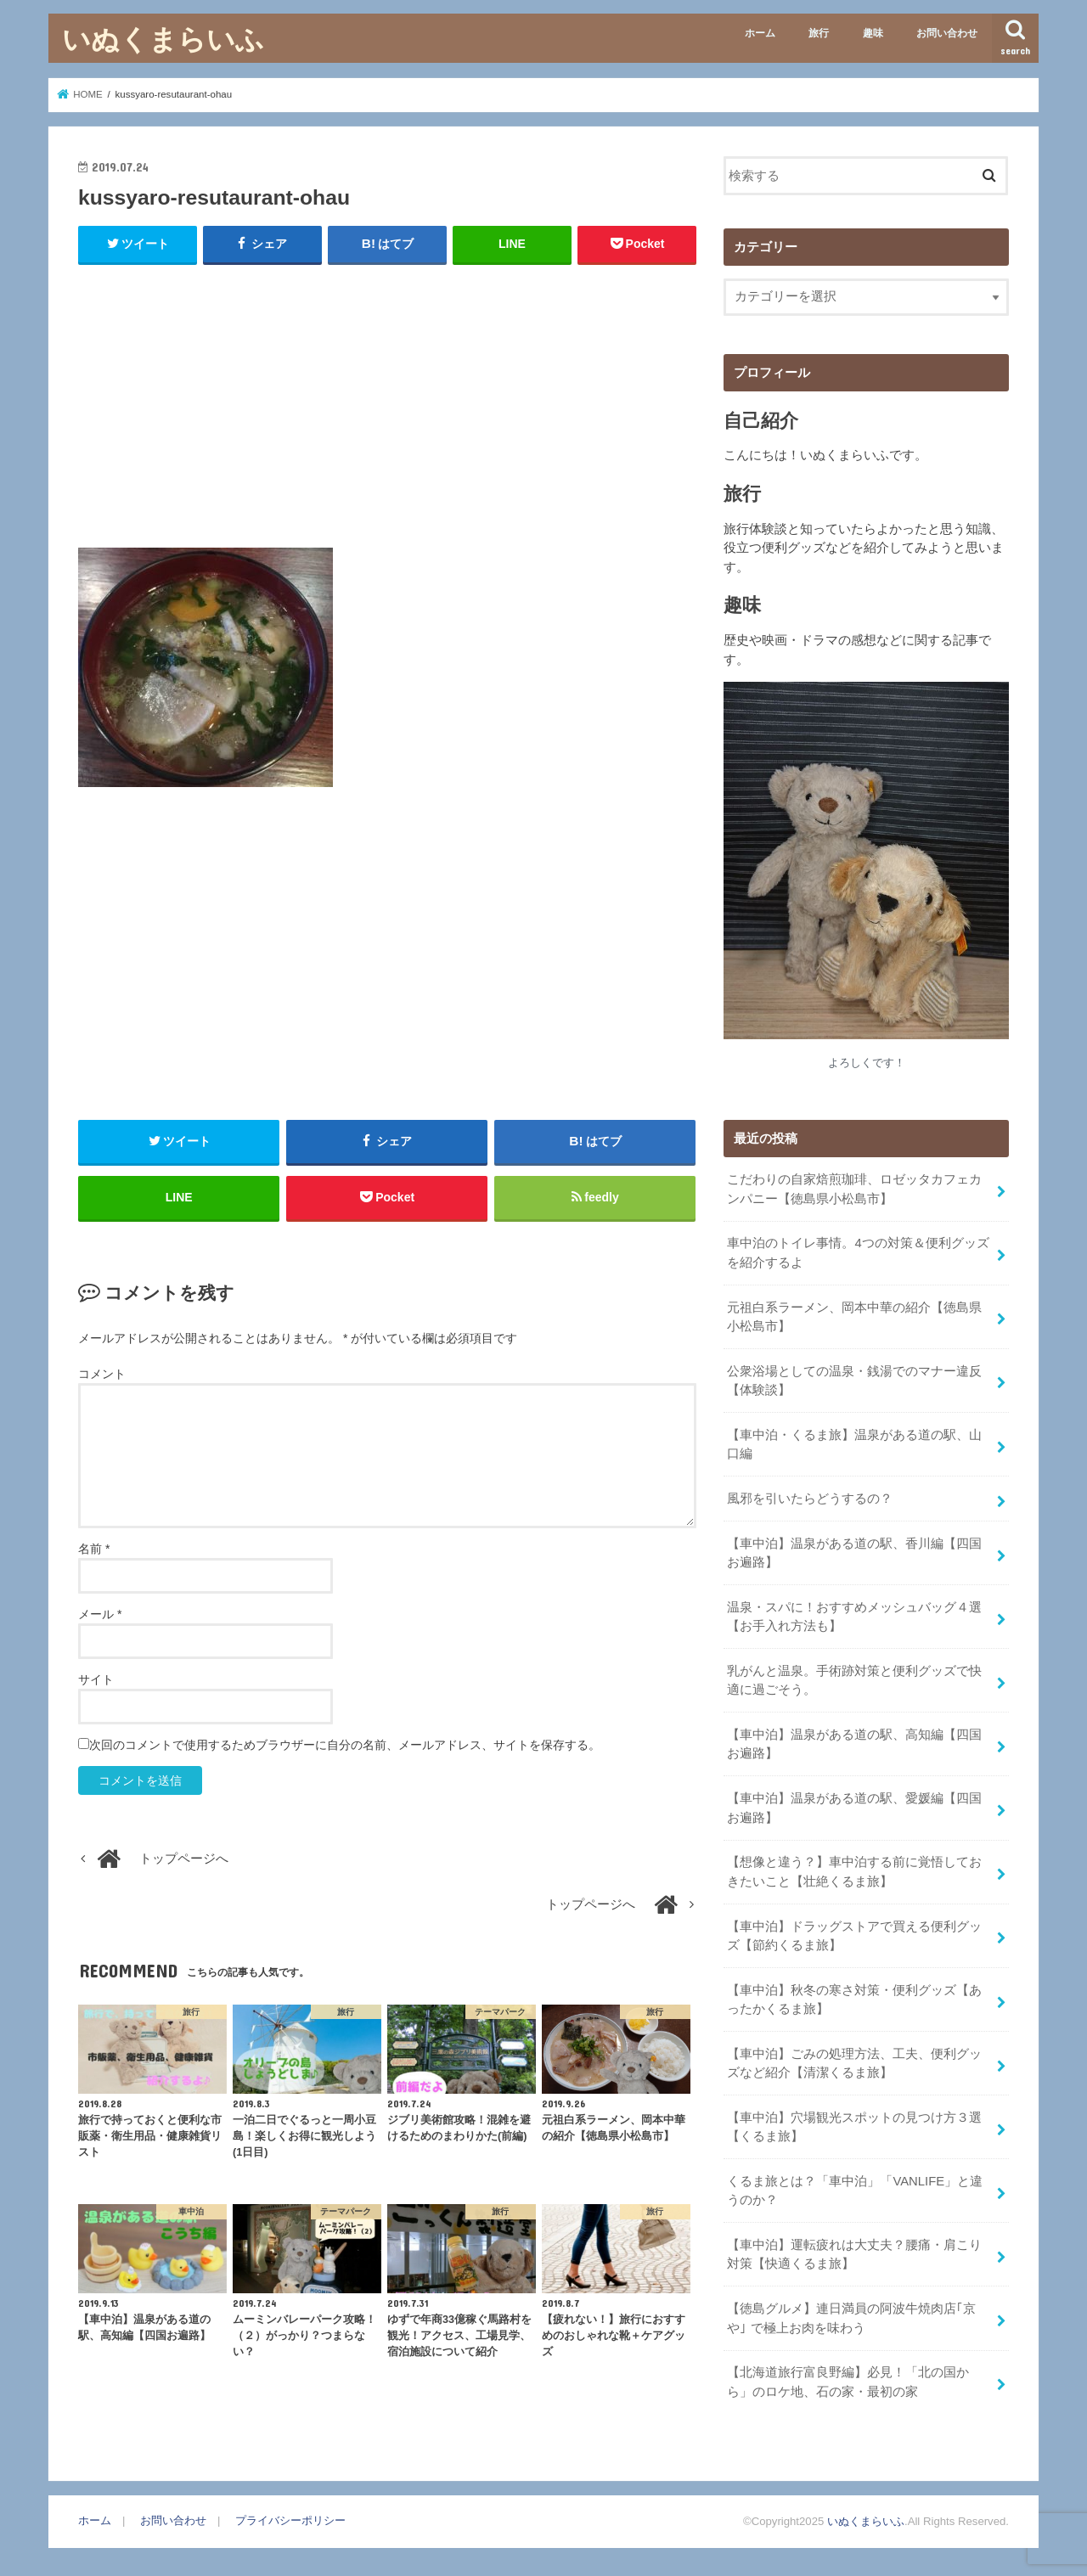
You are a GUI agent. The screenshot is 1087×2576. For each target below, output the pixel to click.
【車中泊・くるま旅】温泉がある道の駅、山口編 (854, 1444)
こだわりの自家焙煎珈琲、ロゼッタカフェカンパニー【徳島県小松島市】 (854, 1189)
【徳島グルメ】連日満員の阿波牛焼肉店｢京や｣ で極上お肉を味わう (851, 2318)
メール (99, 1614)
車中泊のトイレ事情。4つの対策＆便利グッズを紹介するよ (857, 1252)
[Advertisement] (387, 402)
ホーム (760, 33)
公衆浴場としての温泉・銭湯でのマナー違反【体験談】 (854, 1380)
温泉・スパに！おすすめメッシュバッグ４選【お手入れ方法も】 (854, 1616)
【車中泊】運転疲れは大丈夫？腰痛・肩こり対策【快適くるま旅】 (854, 2254)
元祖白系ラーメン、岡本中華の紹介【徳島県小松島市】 (854, 1317)
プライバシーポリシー (290, 2520)
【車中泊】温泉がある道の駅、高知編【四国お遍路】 (854, 1744)
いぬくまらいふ (163, 38)
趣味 (873, 33)
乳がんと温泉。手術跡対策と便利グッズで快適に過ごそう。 (854, 1680)
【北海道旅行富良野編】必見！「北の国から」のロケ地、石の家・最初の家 (848, 2381)
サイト (96, 1679)
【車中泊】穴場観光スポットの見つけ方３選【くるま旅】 (854, 2127)
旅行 (818, 33)
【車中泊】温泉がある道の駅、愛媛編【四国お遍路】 (854, 1807)
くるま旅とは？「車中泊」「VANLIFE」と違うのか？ (855, 2190)
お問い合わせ (946, 33)
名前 (94, 1548)
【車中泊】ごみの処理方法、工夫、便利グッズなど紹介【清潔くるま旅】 (854, 2063)
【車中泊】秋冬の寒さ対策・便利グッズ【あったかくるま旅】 (854, 1999)
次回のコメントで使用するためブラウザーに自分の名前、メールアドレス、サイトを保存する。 (344, 1745)
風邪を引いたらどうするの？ (810, 1498)
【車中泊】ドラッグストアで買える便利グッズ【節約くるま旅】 (854, 1936)
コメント (102, 1374)
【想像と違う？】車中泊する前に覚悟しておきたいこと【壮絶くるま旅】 (854, 1871)
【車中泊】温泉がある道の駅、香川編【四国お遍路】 (854, 1553)
